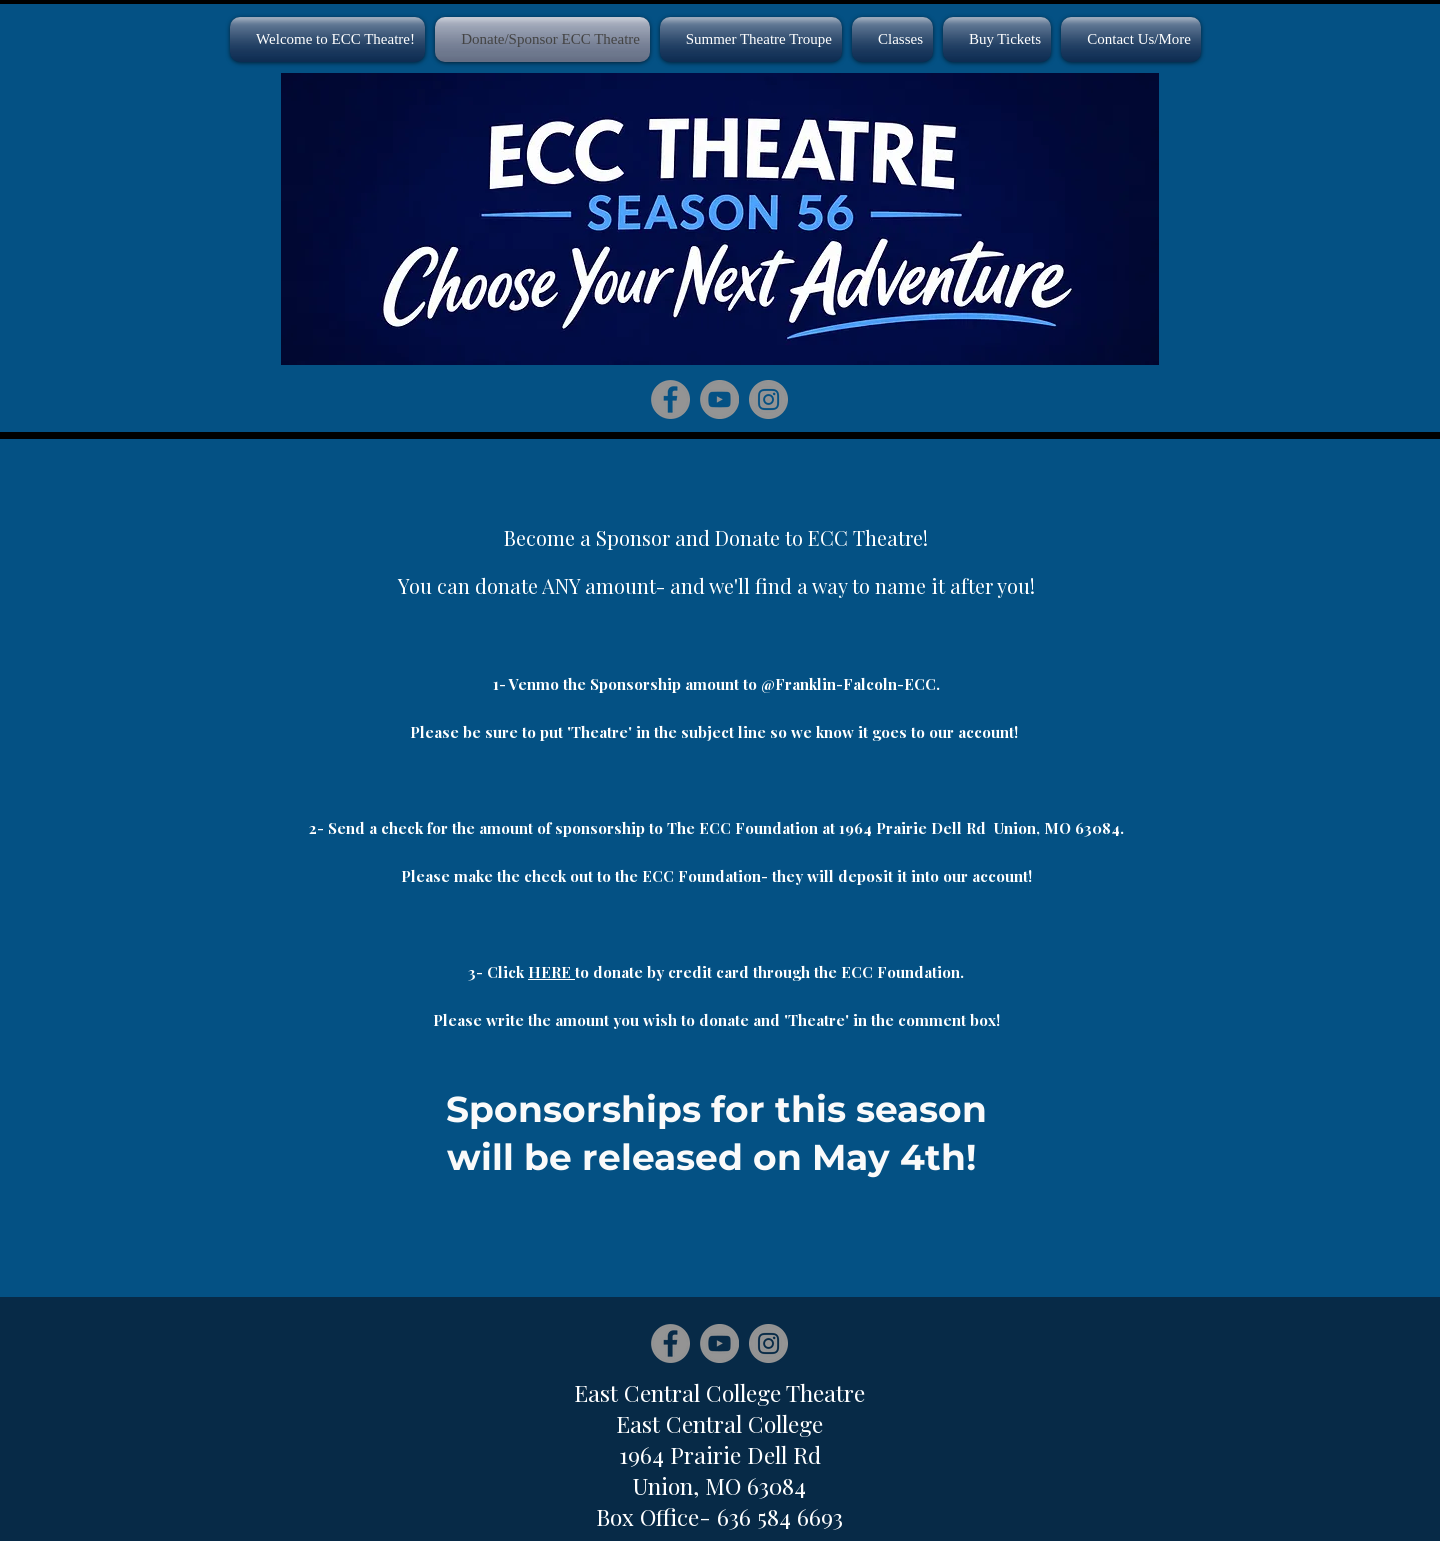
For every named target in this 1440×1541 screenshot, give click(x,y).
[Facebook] (670, 399)
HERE (551, 972)
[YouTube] (719, 399)
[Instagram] (768, 399)
